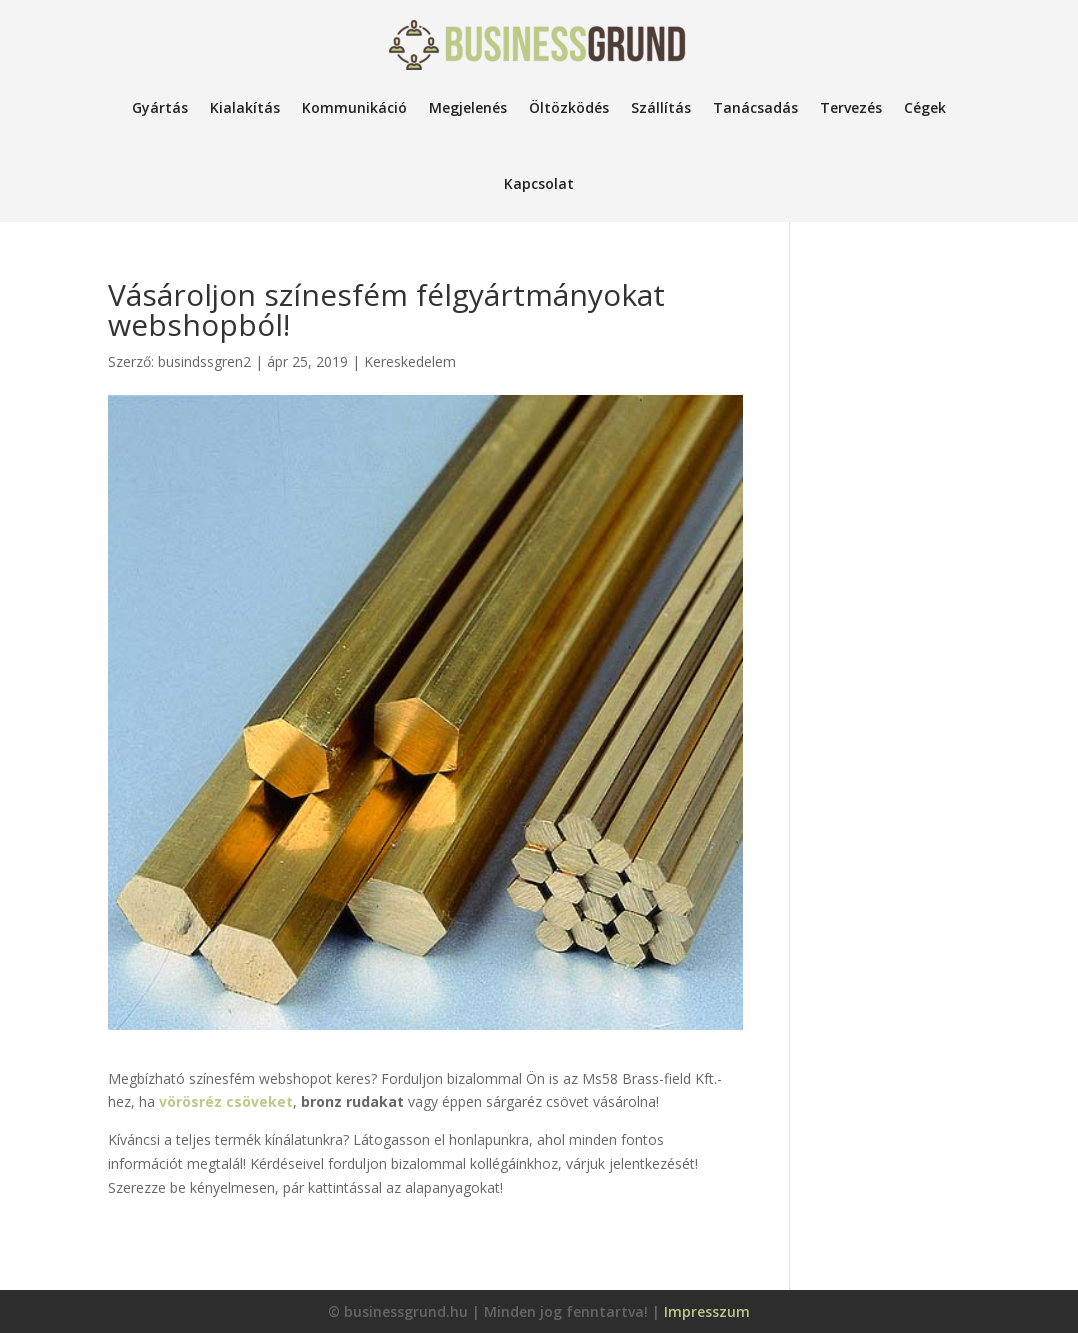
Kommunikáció (354, 107)
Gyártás (160, 107)
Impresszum (707, 1311)
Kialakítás (245, 107)
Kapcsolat (539, 183)
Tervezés (851, 107)
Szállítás (661, 107)
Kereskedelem (410, 361)
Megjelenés (468, 107)
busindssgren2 (204, 361)
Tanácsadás (755, 107)
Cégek (925, 107)
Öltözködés (569, 107)
